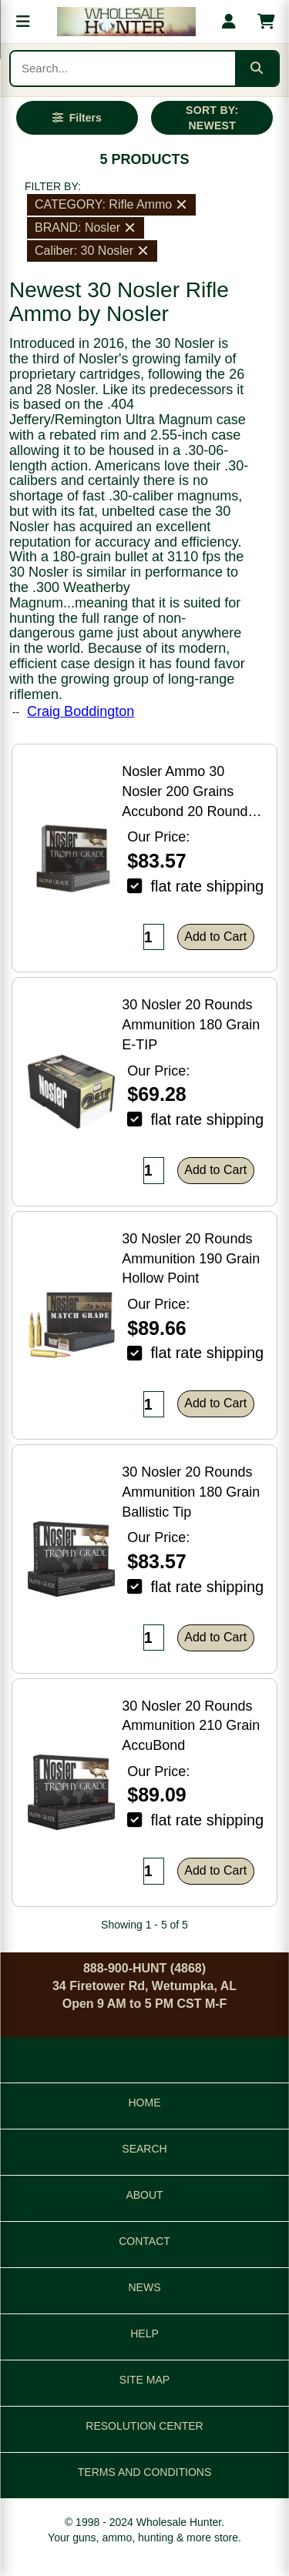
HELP (144, 2333)
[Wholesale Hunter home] (126, 21)
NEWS (145, 2287)
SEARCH (144, 2149)
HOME (145, 2102)
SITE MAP (144, 2380)
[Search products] (123, 68)
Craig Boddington (80, 711)
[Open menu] (23, 21)
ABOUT (144, 2195)
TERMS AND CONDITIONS (144, 2472)
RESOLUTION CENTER (144, 2426)
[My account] (229, 21)
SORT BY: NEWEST (212, 118)
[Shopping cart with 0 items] (266, 21)
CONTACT (144, 2241)
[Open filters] (77, 118)
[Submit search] (256, 68)
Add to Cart (215, 936)
